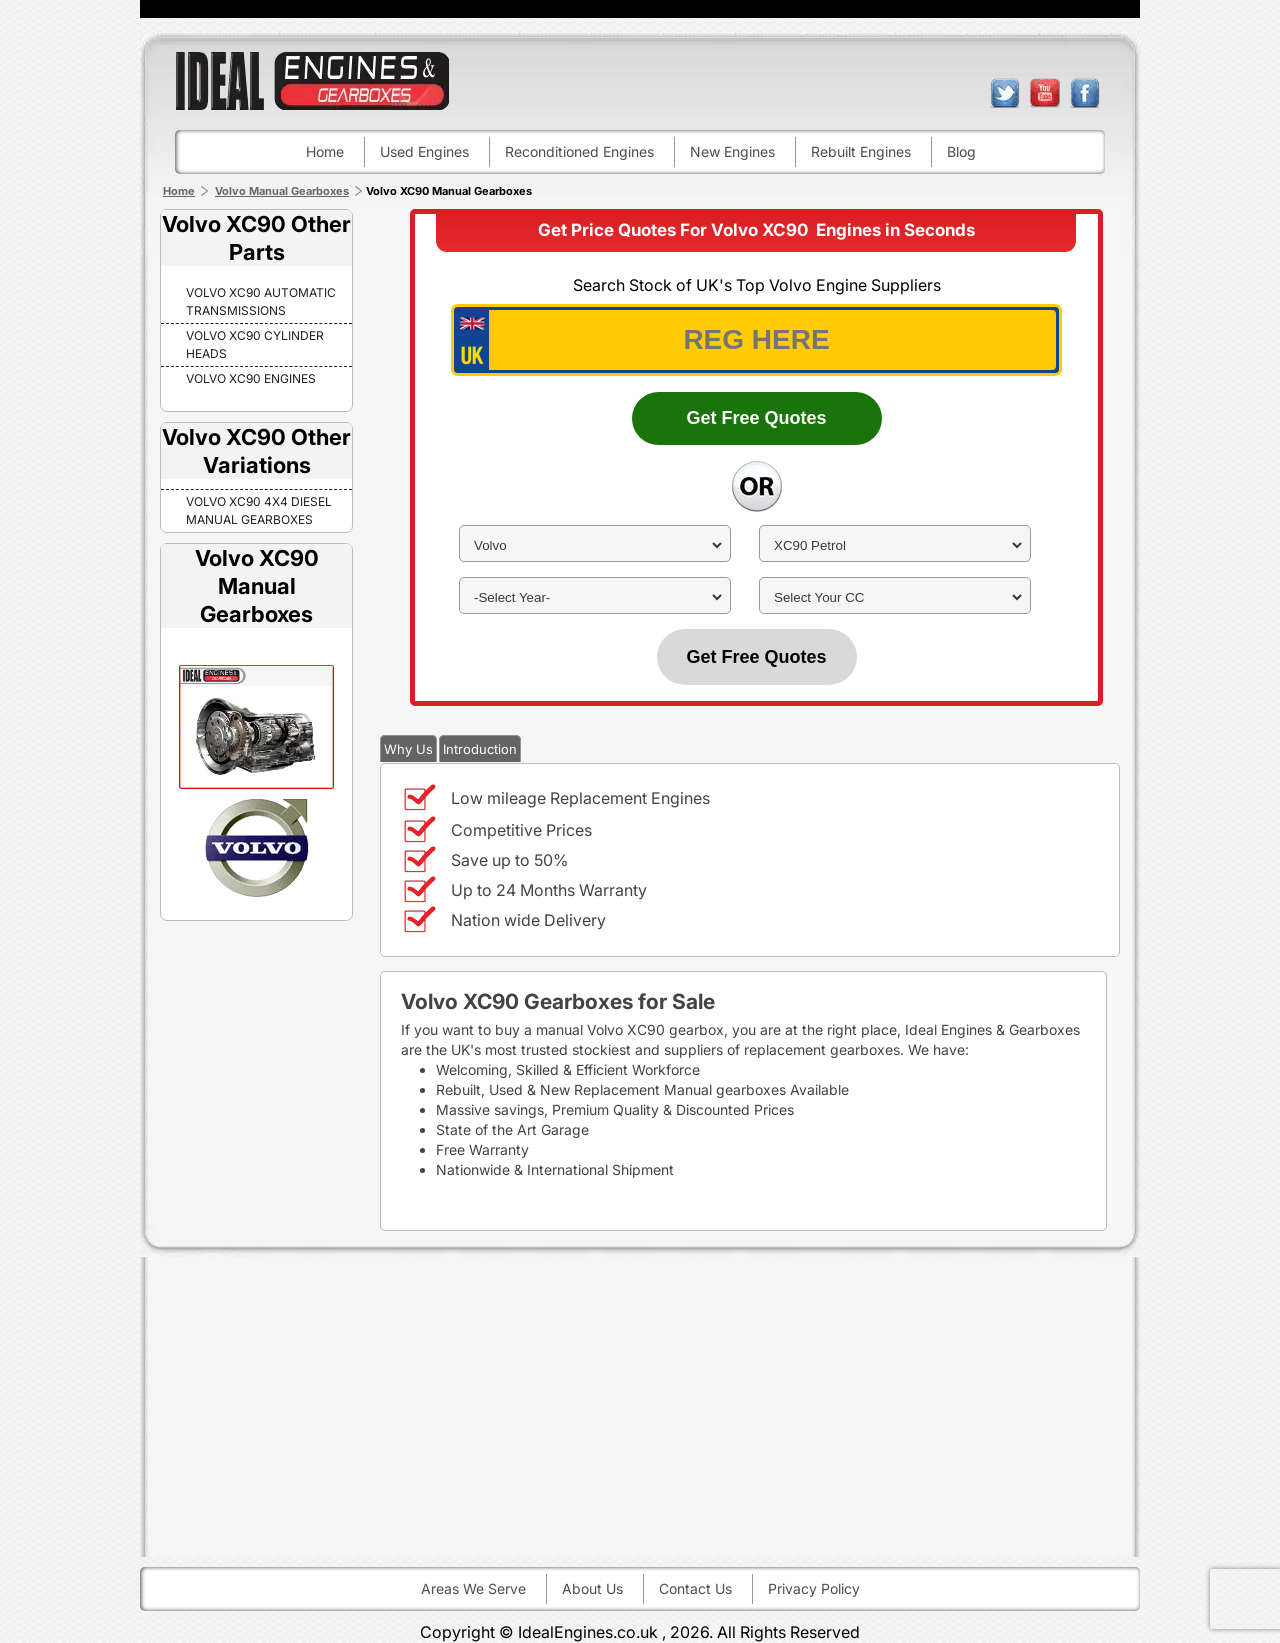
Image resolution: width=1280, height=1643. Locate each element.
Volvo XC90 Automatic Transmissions (261, 301)
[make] (595, 545)
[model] (895, 545)
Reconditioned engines (579, 151)
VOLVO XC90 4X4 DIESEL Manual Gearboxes (259, 510)
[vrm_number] (756, 340)
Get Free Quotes (756, 418)
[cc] (895, 597)
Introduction (480, 749)
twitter (1005, 93)
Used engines (424, 151)
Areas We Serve (473, 1588)
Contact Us (695, 1588)
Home (325, 151)
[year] (595, 597)
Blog (961, 151)
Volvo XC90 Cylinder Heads (255, 344)
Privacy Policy (814, 1588)
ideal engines (312, 80)
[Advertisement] (640, 1407)
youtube (1045, 93)
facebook (1085, 93)
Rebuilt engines (861, 151)
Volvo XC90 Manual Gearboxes (257, 586)
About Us (592, 1588)
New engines (732, 151)
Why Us (408, 749)
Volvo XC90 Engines (251, 378)
